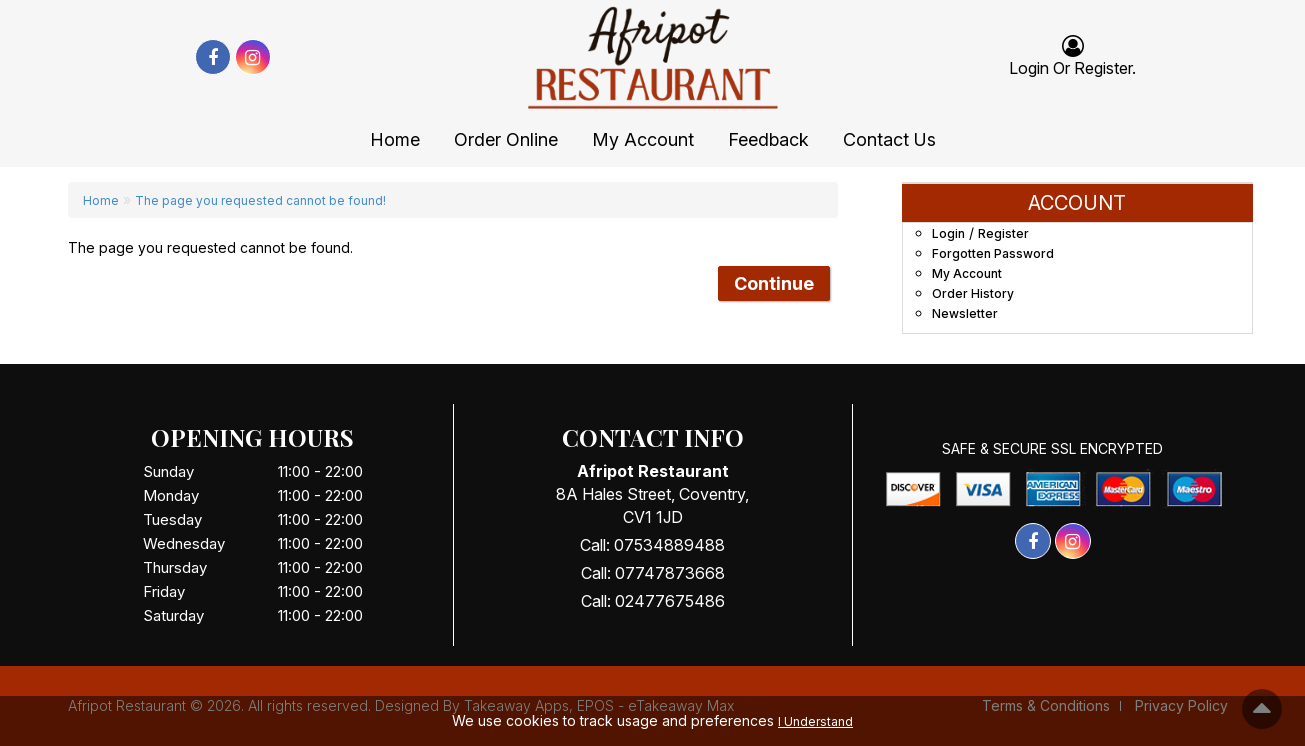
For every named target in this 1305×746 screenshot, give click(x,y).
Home (395, 139)
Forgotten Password (993, 253)
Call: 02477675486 (653, 601)
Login (948, 233)
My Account (643, 139)
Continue (774, 283)
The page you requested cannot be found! (260, 200)
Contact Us (889, 139)
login (1029, 68)
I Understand (815, 721)
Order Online (506, 139)
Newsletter (965, 313)
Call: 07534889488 (652, 545)
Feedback (768, 139)
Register (1103, 68)
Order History (973, 293)
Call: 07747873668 (653, 573)
